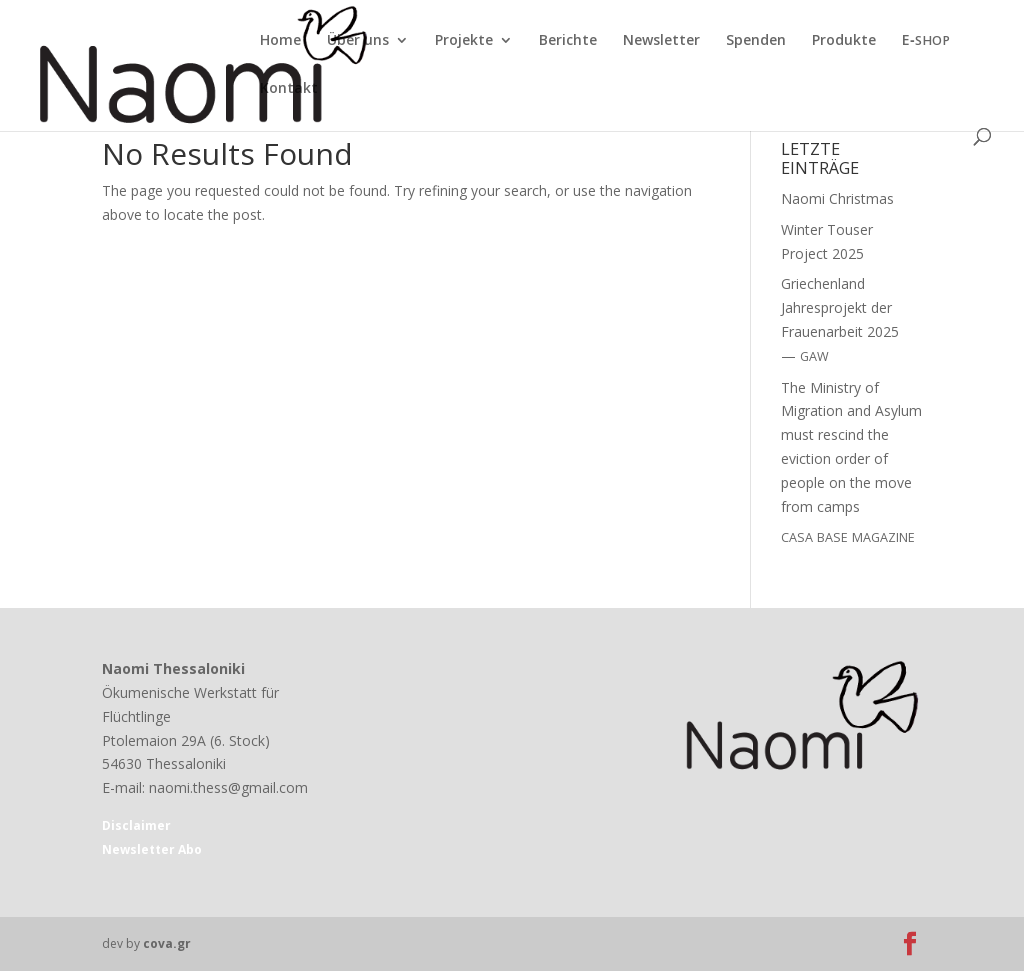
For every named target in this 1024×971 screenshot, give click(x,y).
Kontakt (289, 89)
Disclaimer (136, 825)
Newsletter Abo (152, 849)
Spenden (756, 41)
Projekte (464, 41)
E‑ (926, 41)
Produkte (844, 41)
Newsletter (661, 41)
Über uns (358, 41)
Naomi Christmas (837, 198)
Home (280, 41)
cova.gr (167, 943)
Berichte (568, 41)
